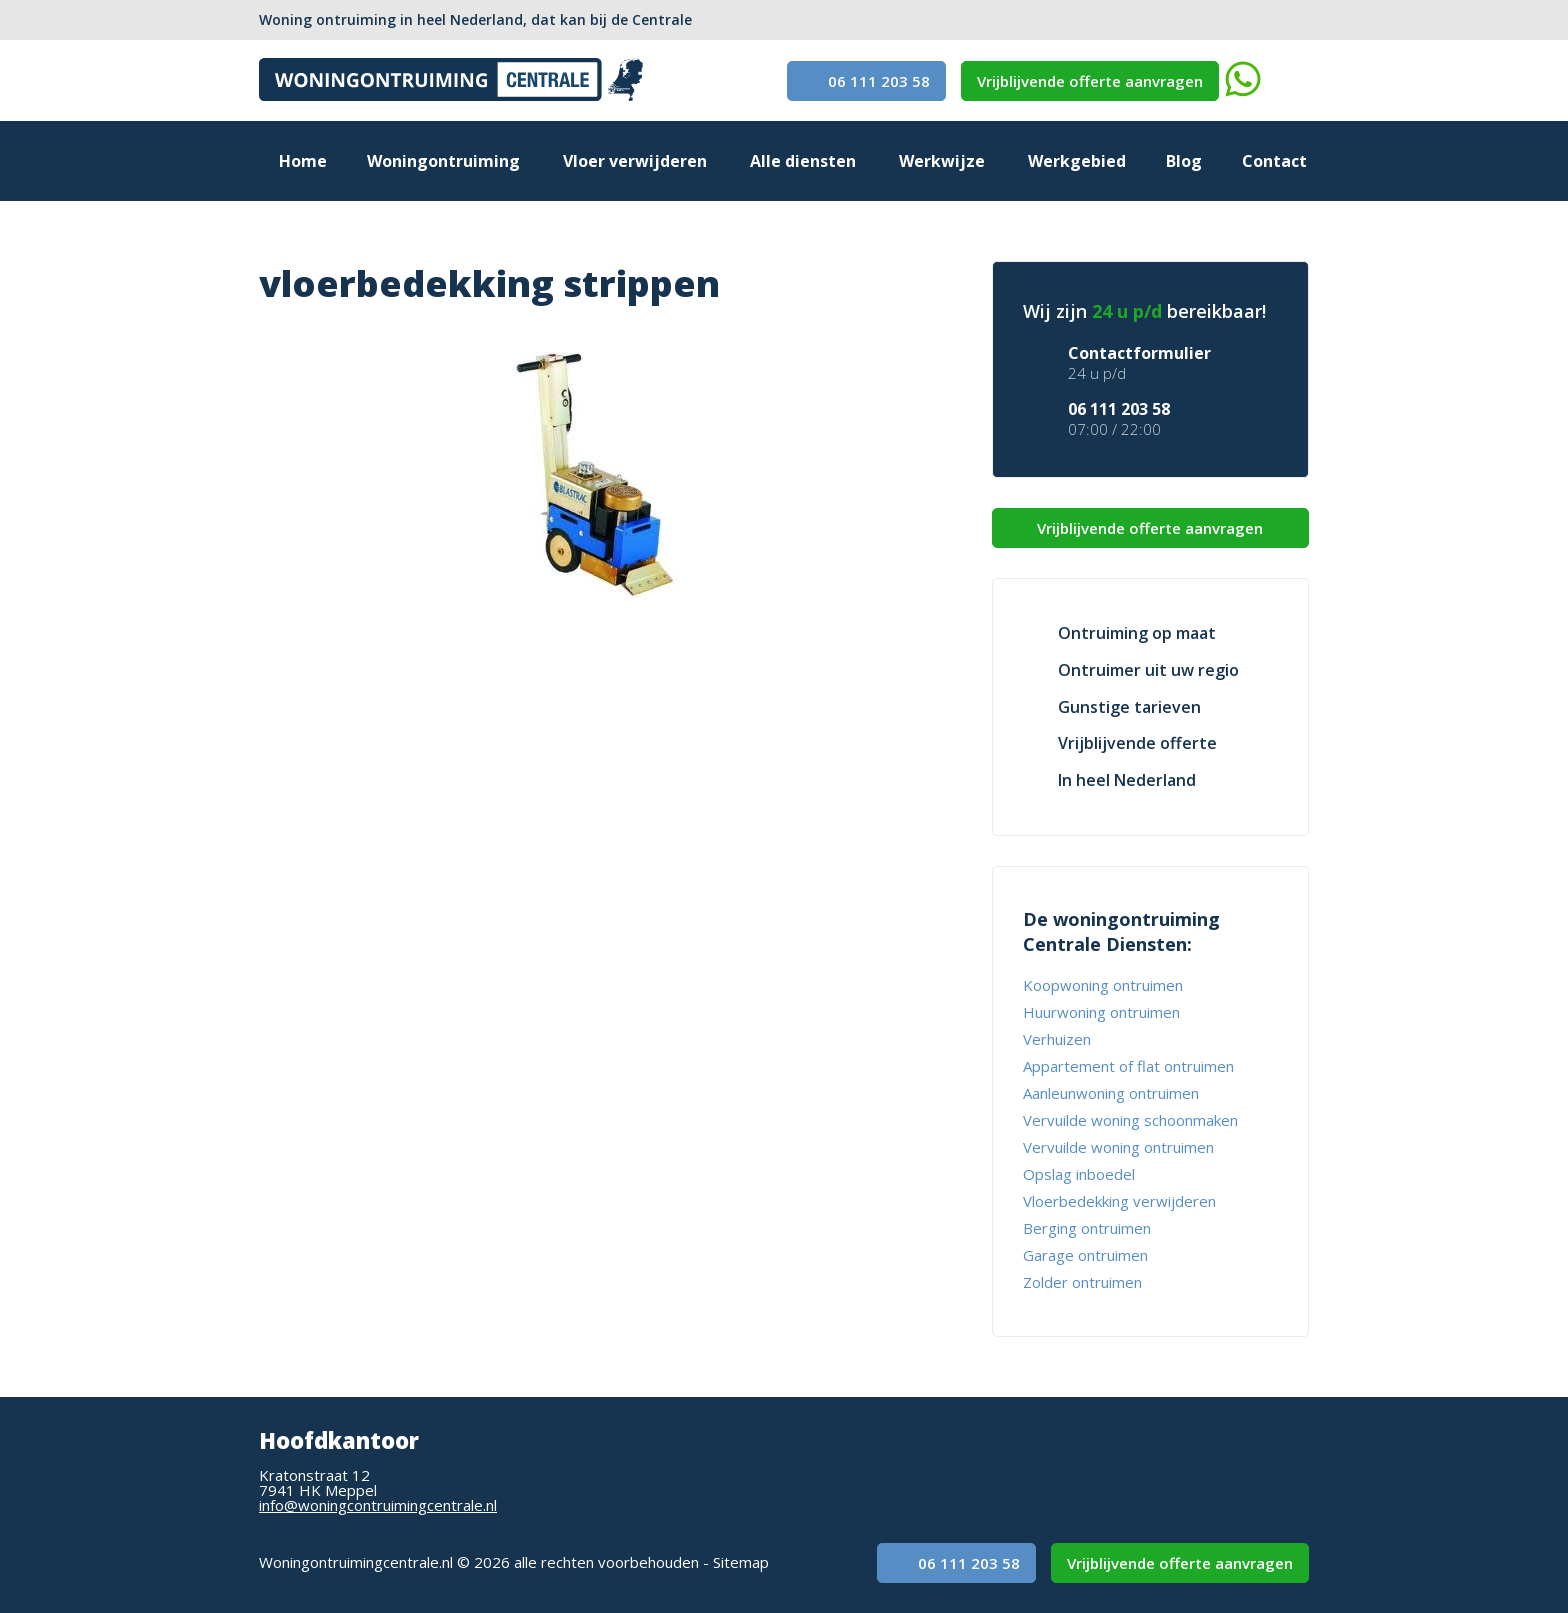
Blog (1184, 161)
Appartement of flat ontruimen (1128, 1066)
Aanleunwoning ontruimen (1111, 1093)
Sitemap (741, 1562)
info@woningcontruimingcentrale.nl (378, 1505)
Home (303, 161)
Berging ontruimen (1087, 1228)
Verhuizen (1057, 1039)
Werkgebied (1077, 161)
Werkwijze (942, 161)
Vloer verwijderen (635, 161)
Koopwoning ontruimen (1103, 985)
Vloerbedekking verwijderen (1119, 1201)
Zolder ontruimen (1082, 1282)
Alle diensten (803, 161)
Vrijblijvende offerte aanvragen (1090, 81)
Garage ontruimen (1085, 1255)
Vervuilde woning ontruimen (1118, 1147)
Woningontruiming (443, 161)
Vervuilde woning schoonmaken (1130, 1120)
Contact (1274, 161)
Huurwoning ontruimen (1101, 1012)
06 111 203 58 (866, 81)
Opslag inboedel (1079, 1174)
